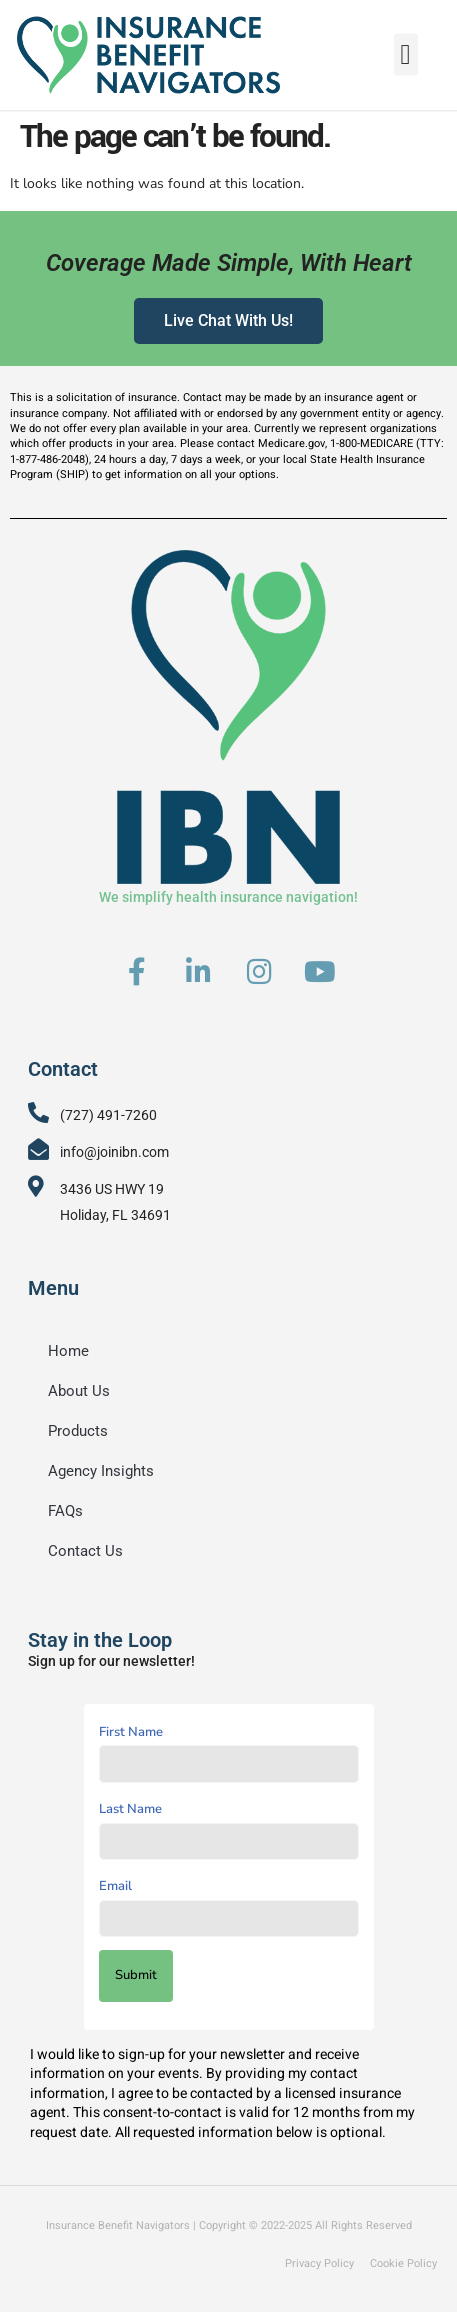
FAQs (65, 1511)
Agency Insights (101, 1471)
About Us (79, 1391)
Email (115, 1886)
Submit (136, 1975)
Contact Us (85, 1551)
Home (68, 1351)
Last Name (130, 1809)
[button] (406, 50)
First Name (131, 1732)
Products (78, 1431)
